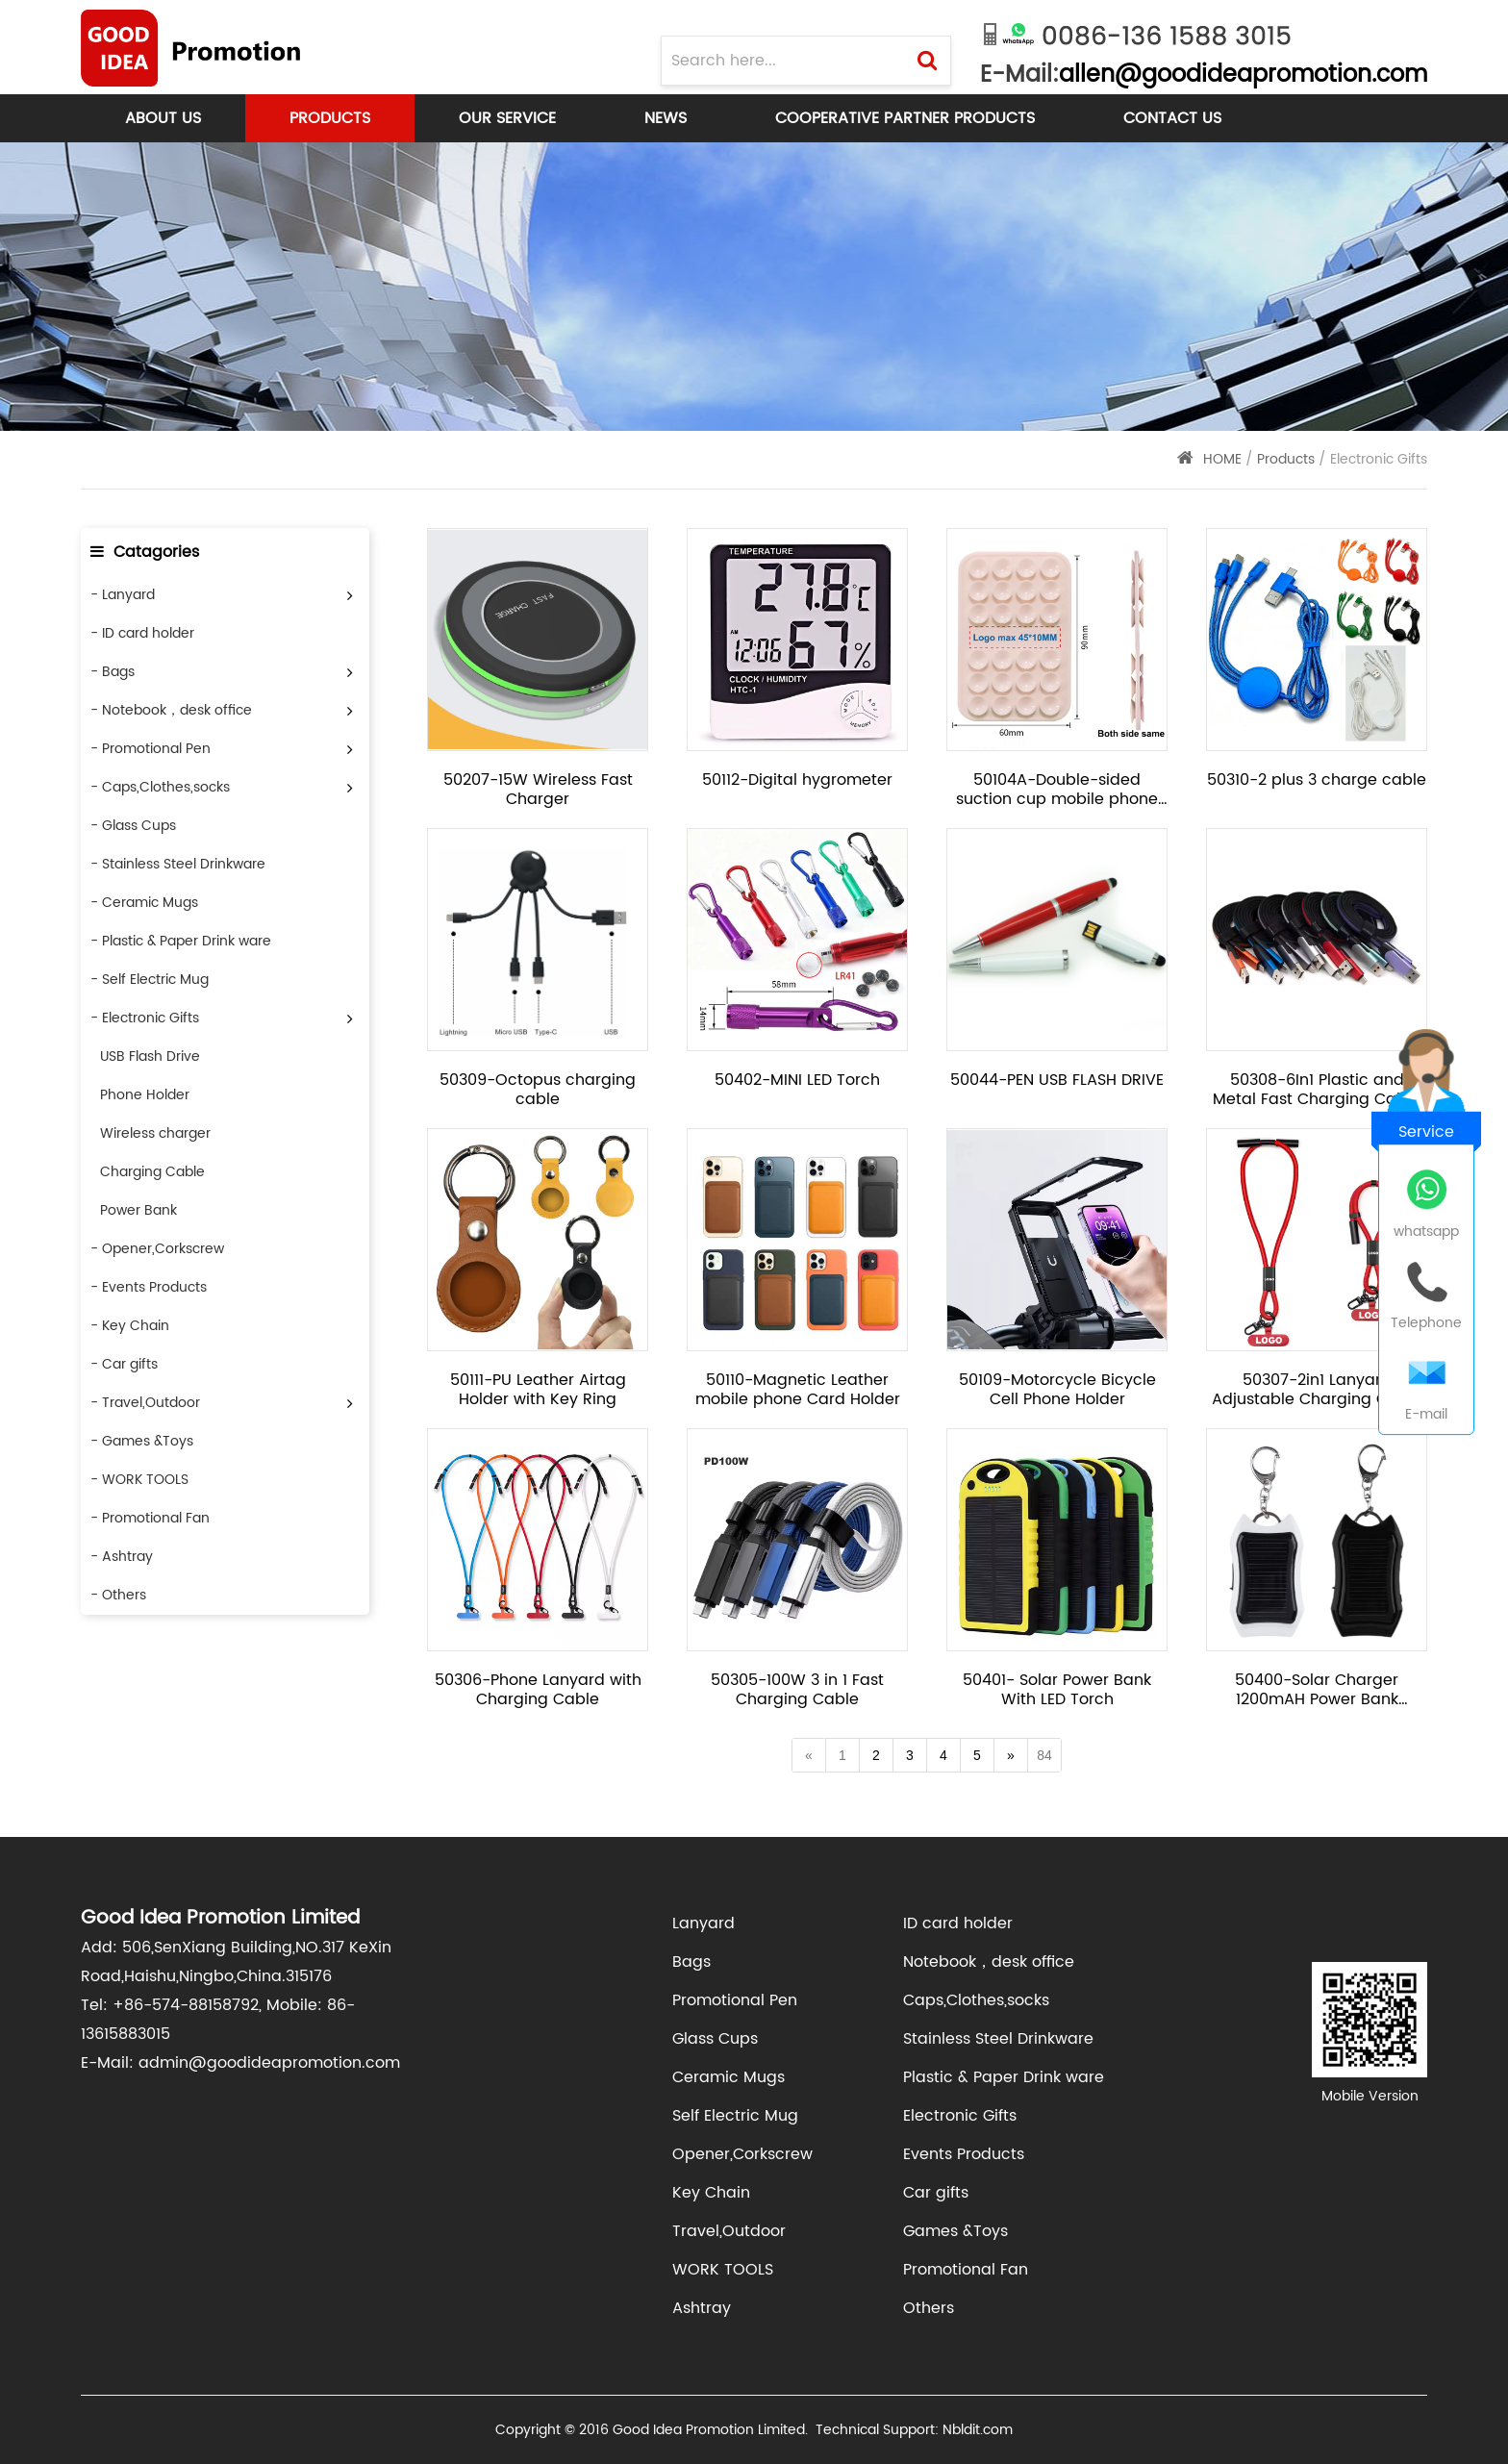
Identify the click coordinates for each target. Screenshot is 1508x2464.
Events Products (963, 2154)
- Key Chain (129, 1326)
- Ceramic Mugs (144, 903)
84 (1044, 1755)
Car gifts (935, 2192)
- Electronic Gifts (144, 1018)
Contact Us (1172, 118)
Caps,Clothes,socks (976, 2000)
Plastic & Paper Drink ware (1003, 2077)
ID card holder (958, 1923)
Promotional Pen (734, 2000)
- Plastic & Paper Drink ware (180, 941)
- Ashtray (121, 1557)
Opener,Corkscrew (742, 2154)
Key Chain (711, 2192)
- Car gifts (124, 1364)
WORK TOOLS (722, 2269)
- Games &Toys (141, 1441)
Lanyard (703, 1923)
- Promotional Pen (150, 749)
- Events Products (148, 1287)
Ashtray (701, 2308)
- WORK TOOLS (139, 1480)
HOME (1222, 459)
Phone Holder (144, 1095)
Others (928, 2308)
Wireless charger (155, 1133)
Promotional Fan (965, 2269)
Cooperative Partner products (905, 118)
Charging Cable (152, 1172)
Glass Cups (715, 2038)
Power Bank (138, 1210)
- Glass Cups (133, 826)
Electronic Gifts (960, 2115)
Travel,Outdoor (729, 2231)
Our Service (507, 118)
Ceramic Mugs (728, 2077)
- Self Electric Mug (149, 979)
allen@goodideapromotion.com (1243, 75)
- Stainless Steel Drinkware (177, 864)
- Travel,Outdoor (145, 1403)
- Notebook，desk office (171, 710)
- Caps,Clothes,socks (160, 787)
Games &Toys (955, 2231)
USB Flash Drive (150, 1056)
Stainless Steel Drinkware (998, 2038)
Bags (691, 1961)
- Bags (112, 672)
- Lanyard (122, 595)
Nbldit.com (977, 2430)
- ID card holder (142, 633)
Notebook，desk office (988, 1961)
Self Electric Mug (735, 2115)
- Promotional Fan (150, 1518)
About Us (163, 118)
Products (329, 118)
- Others (118, 1595)
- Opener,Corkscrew (157, 1249)
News (665, 118)
